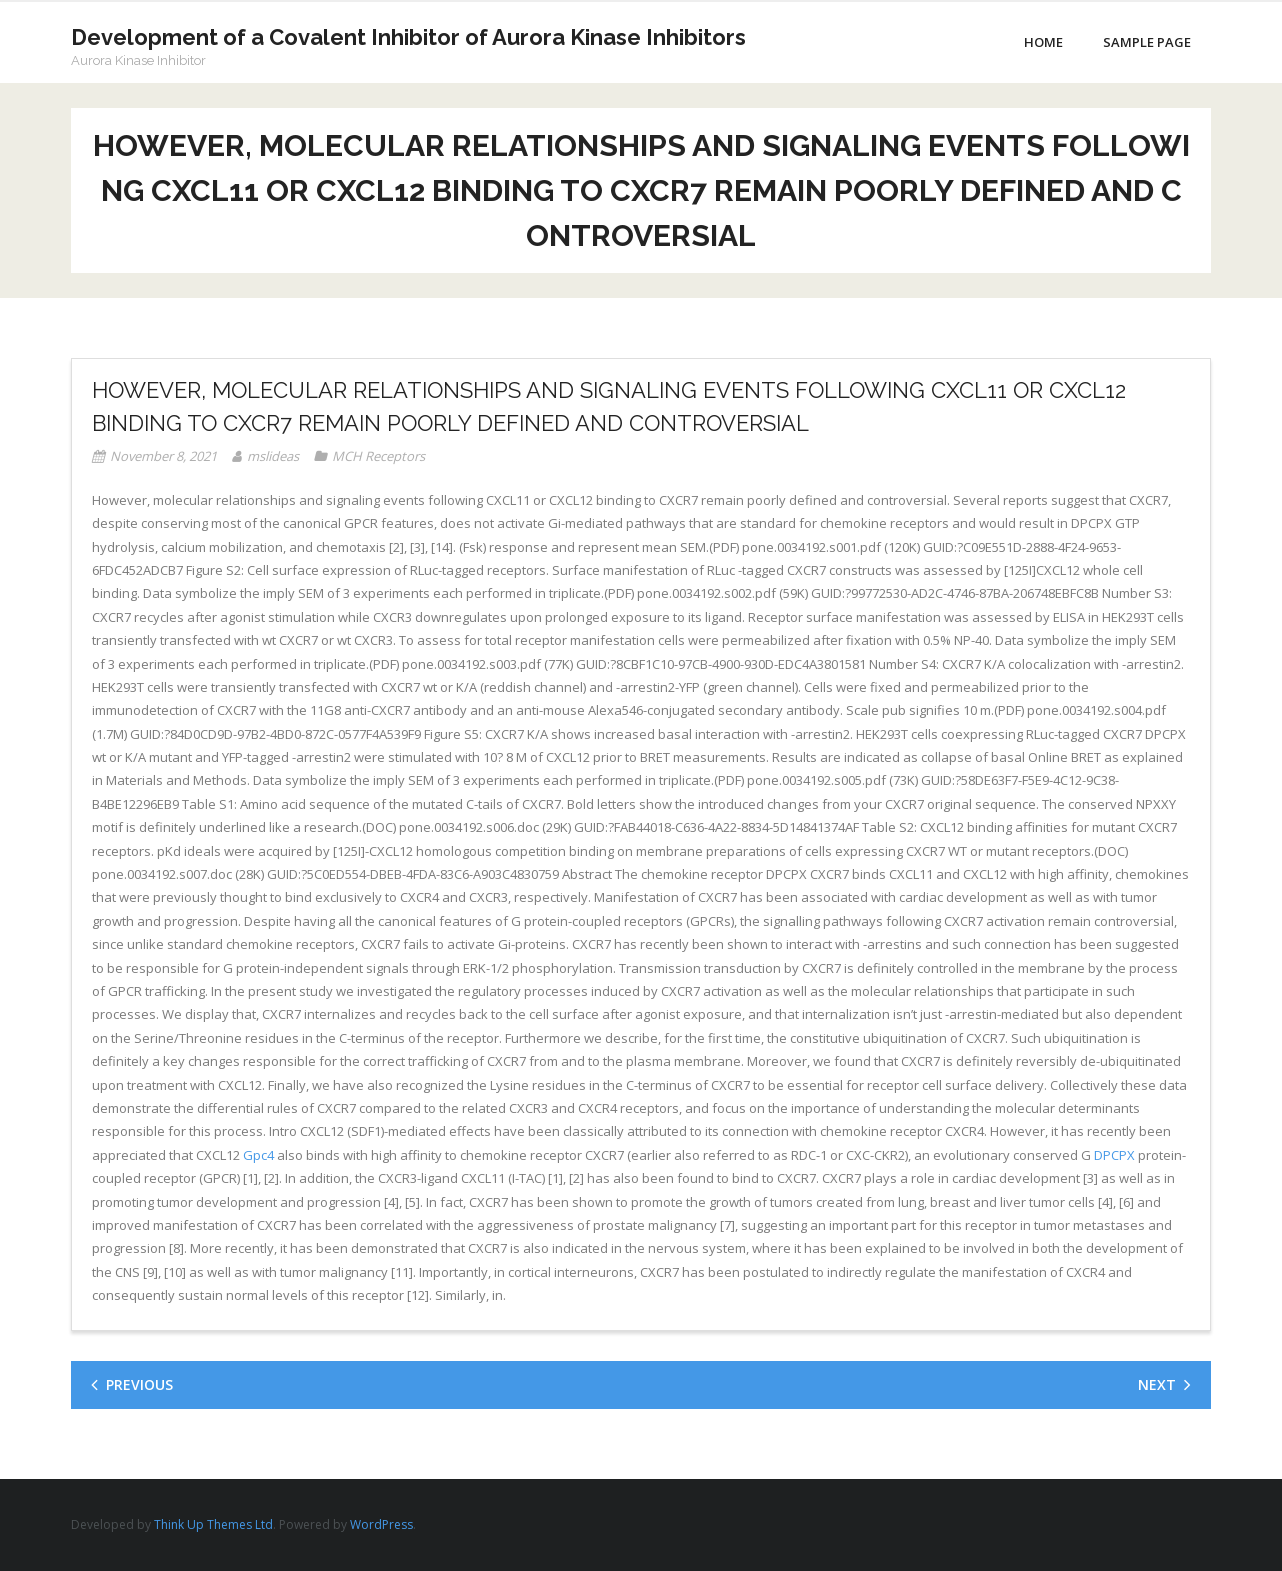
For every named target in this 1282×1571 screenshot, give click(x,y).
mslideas (273, 456)
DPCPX (1114, 1155)
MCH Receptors (378, 456)
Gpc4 (258, 1155)
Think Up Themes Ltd (213, 1524)
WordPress (381, 1524)
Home (1043, 42)
